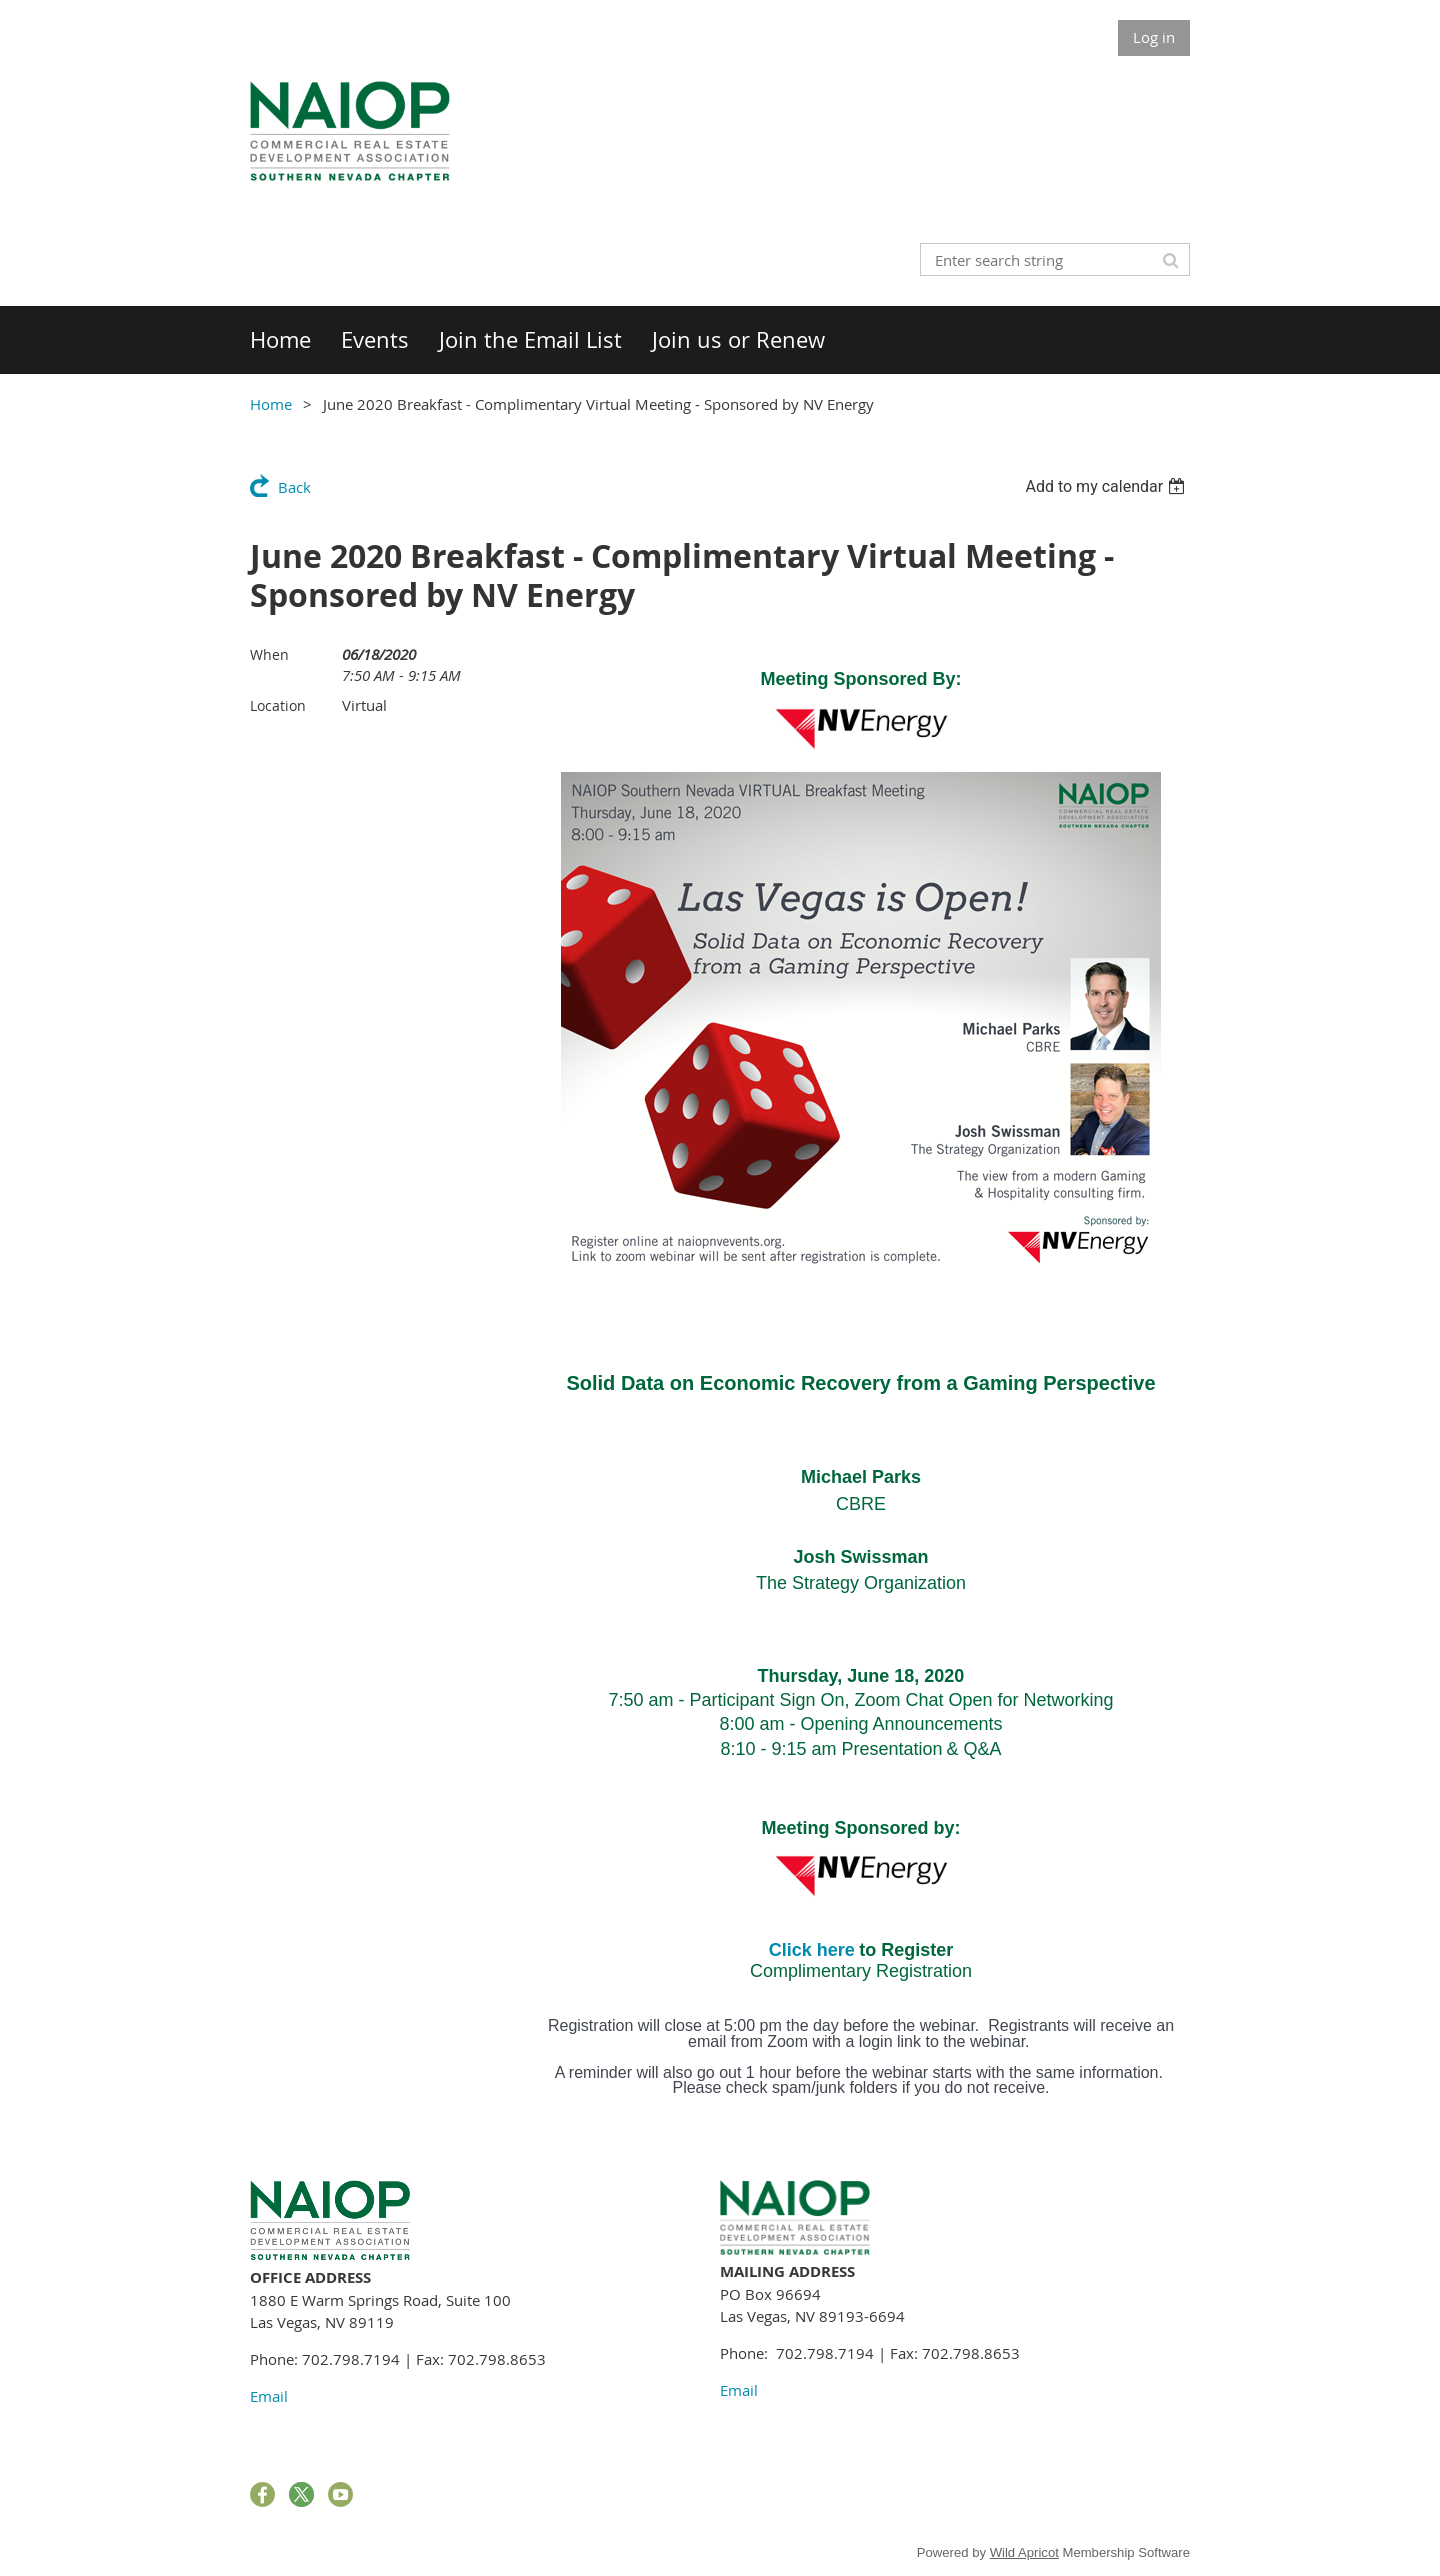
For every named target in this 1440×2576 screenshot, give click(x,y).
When (269, 654)
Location (278, 705)
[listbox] (1107, 486)
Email (269, 2396)
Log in (1154, 37)
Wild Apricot (1024, 2552)
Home (271, 404)
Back (294, 487)
